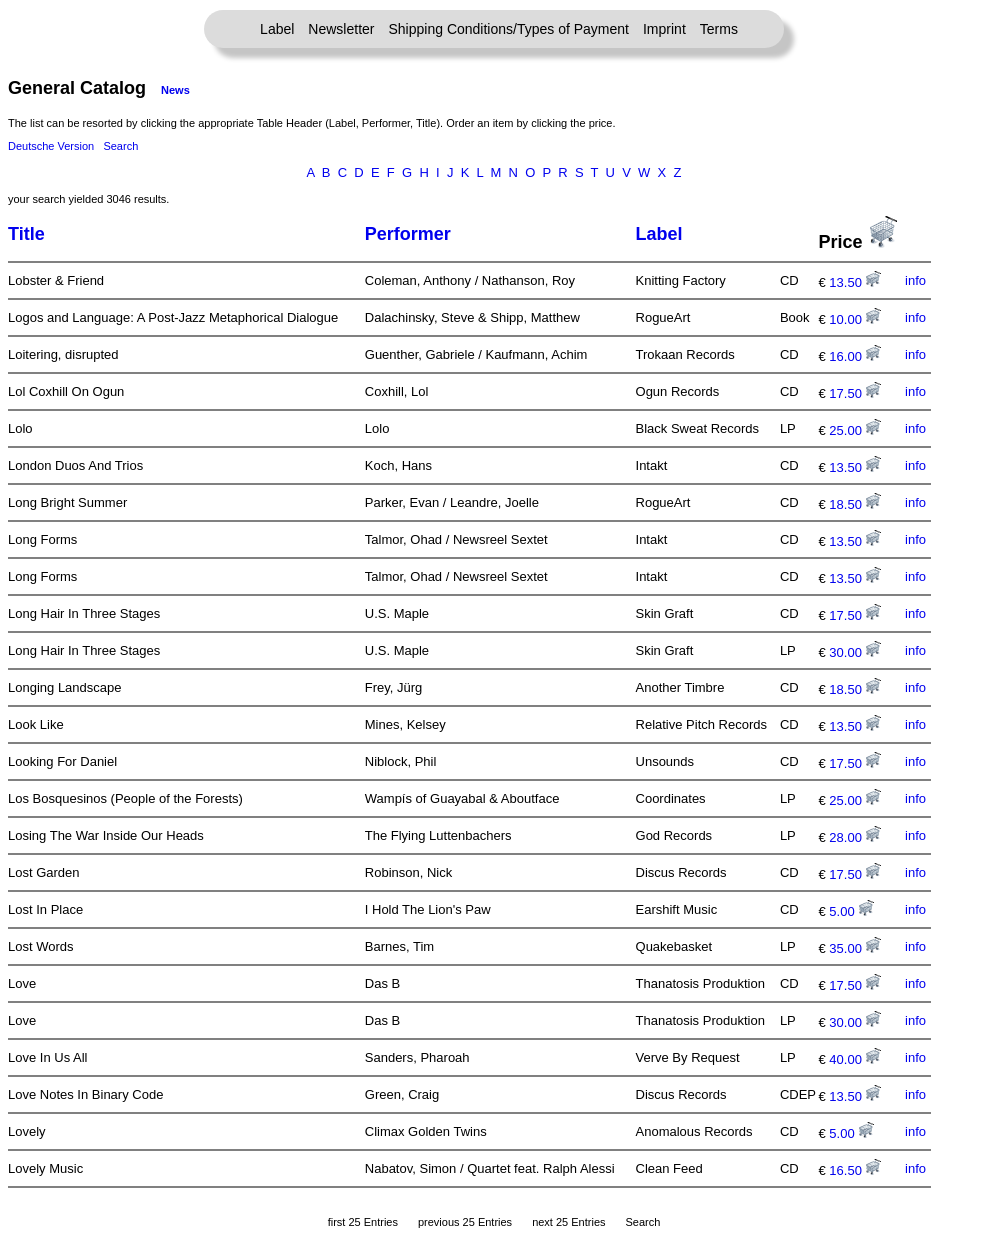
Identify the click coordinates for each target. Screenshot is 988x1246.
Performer (408, 234)
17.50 (855, 393)
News (175, 90)
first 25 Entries (363, 1222)
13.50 (855, 282)
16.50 (855, 1170)
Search (120, 146)
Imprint (664, 29)
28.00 (855, 837)
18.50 (855, 504)
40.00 (855, 1059)
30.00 (855, 652)
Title (26, 234)
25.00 (855, 430)
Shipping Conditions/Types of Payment (509, 29)
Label (277, 29)
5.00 (851, 911)
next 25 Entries (568, 1222)
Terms (719, 29)
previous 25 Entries (465, 1222)
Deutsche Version (51, 146)
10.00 (855, 319)
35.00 (855, 948)
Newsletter (341, 29)
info (915, 280)
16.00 (855, 356)
